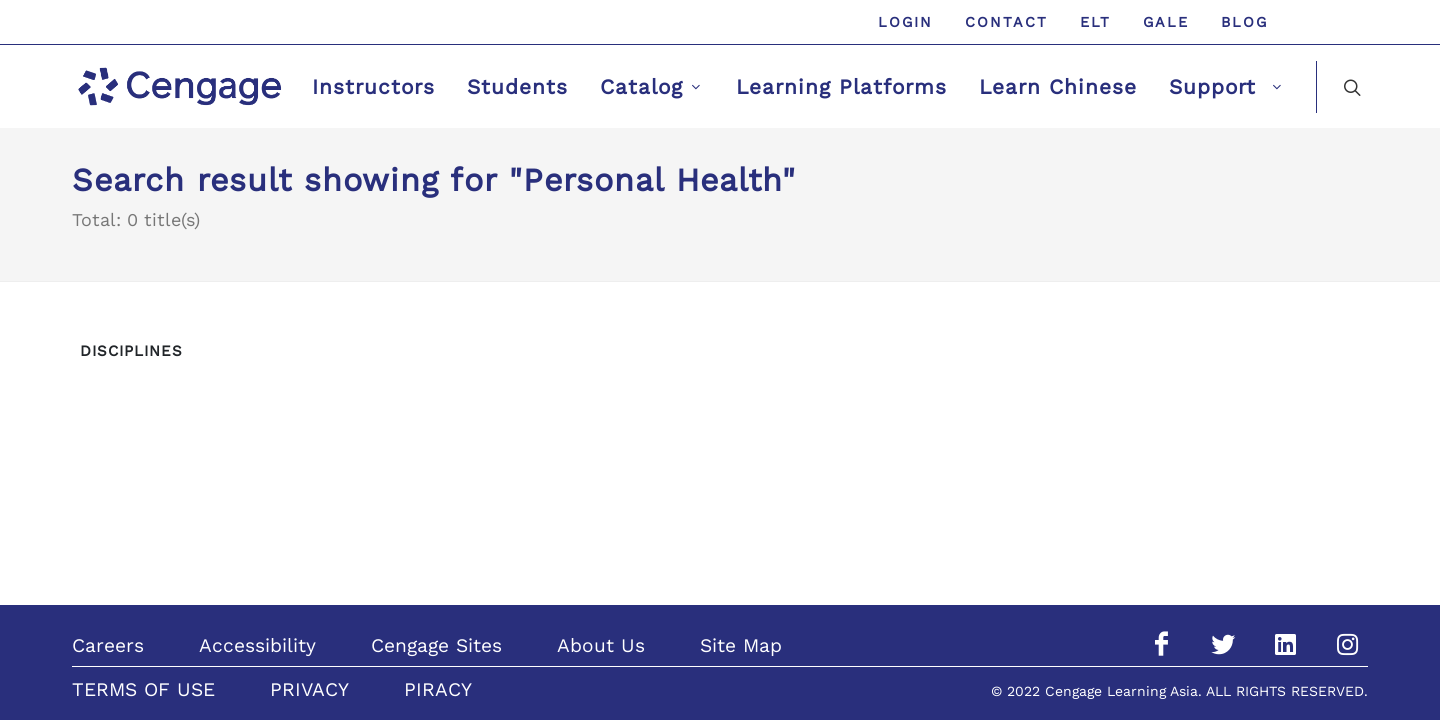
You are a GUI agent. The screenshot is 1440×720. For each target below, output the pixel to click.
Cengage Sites (436, 645)
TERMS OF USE (143, 689)
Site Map (741, 645)
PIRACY (438, 689)
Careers (108, 645)
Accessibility (257, 645)
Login (905, 22)
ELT (1095, 22)
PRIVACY (309, 689)
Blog (1244, 22)
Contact (1006, 22)
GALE (1166, 22)
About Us (601, 645)
